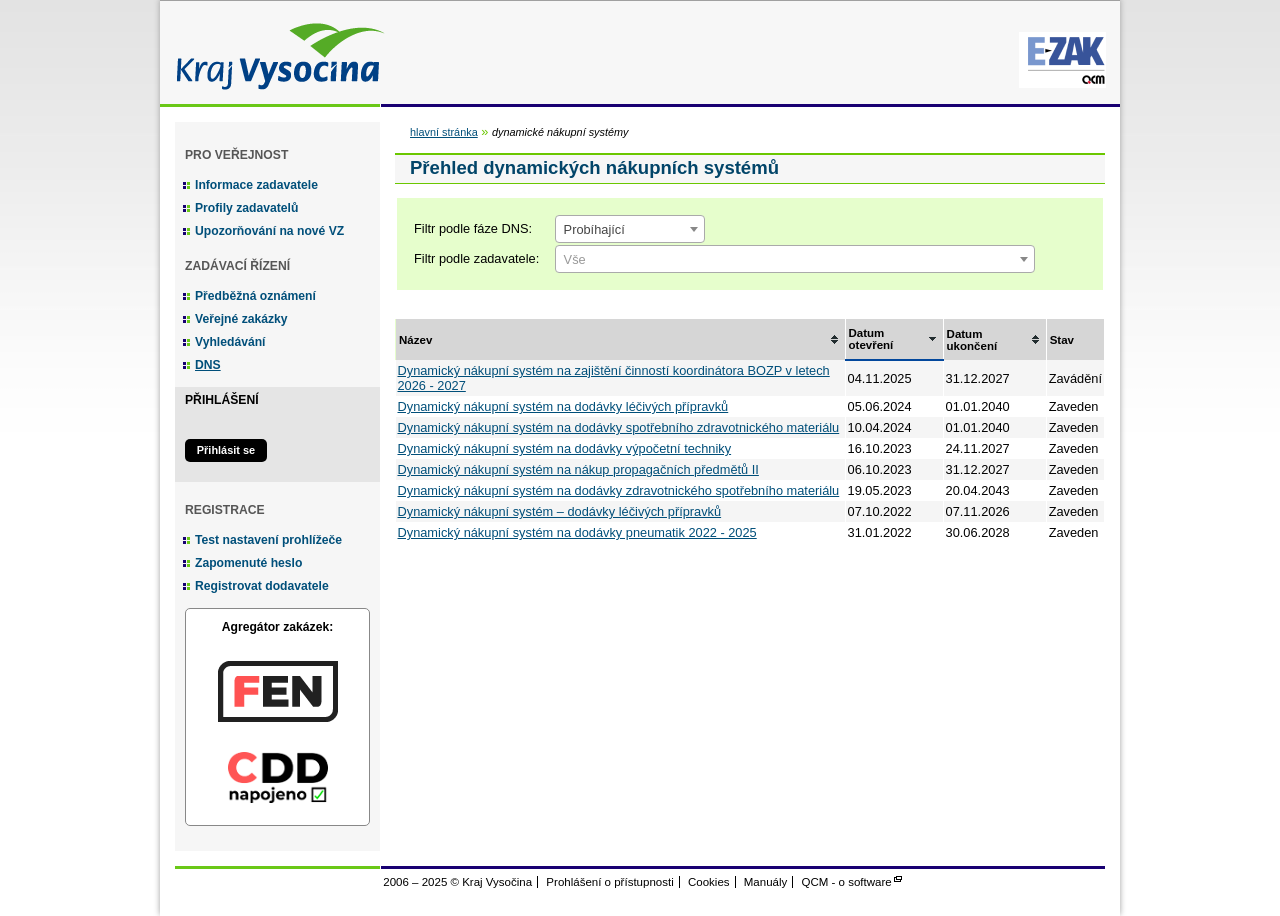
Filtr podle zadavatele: (476, 258)
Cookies (709, 882)
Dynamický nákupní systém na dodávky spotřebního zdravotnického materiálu (619, 427)
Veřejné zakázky (241, 319)
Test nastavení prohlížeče (268, 540)
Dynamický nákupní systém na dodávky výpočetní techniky (565, 448)
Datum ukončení (972, 340)
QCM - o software (847, 882)
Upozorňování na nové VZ (269, 231)
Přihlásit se (226, 450)
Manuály (766, 882)
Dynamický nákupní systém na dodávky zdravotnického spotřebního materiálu (619, 490)
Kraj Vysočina (275, 52)
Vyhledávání (230, 342)
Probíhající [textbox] (594, 229)
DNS (208, 365)
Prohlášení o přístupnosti (609, 882)
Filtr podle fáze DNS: (473, 228)
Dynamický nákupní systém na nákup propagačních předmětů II (578, 469)
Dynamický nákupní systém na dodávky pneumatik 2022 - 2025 (577, 532)
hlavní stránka (444, 132)
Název (415, 340)
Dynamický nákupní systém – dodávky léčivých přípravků (560, 511)
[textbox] (795, 260)
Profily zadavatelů (246, 208)
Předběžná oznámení (255, 296)
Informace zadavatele (256, 185)
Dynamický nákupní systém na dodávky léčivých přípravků (563, 406)
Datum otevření (871, 339)
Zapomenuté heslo (248, 563)
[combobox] (630, 229)
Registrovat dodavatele (262, 586)
